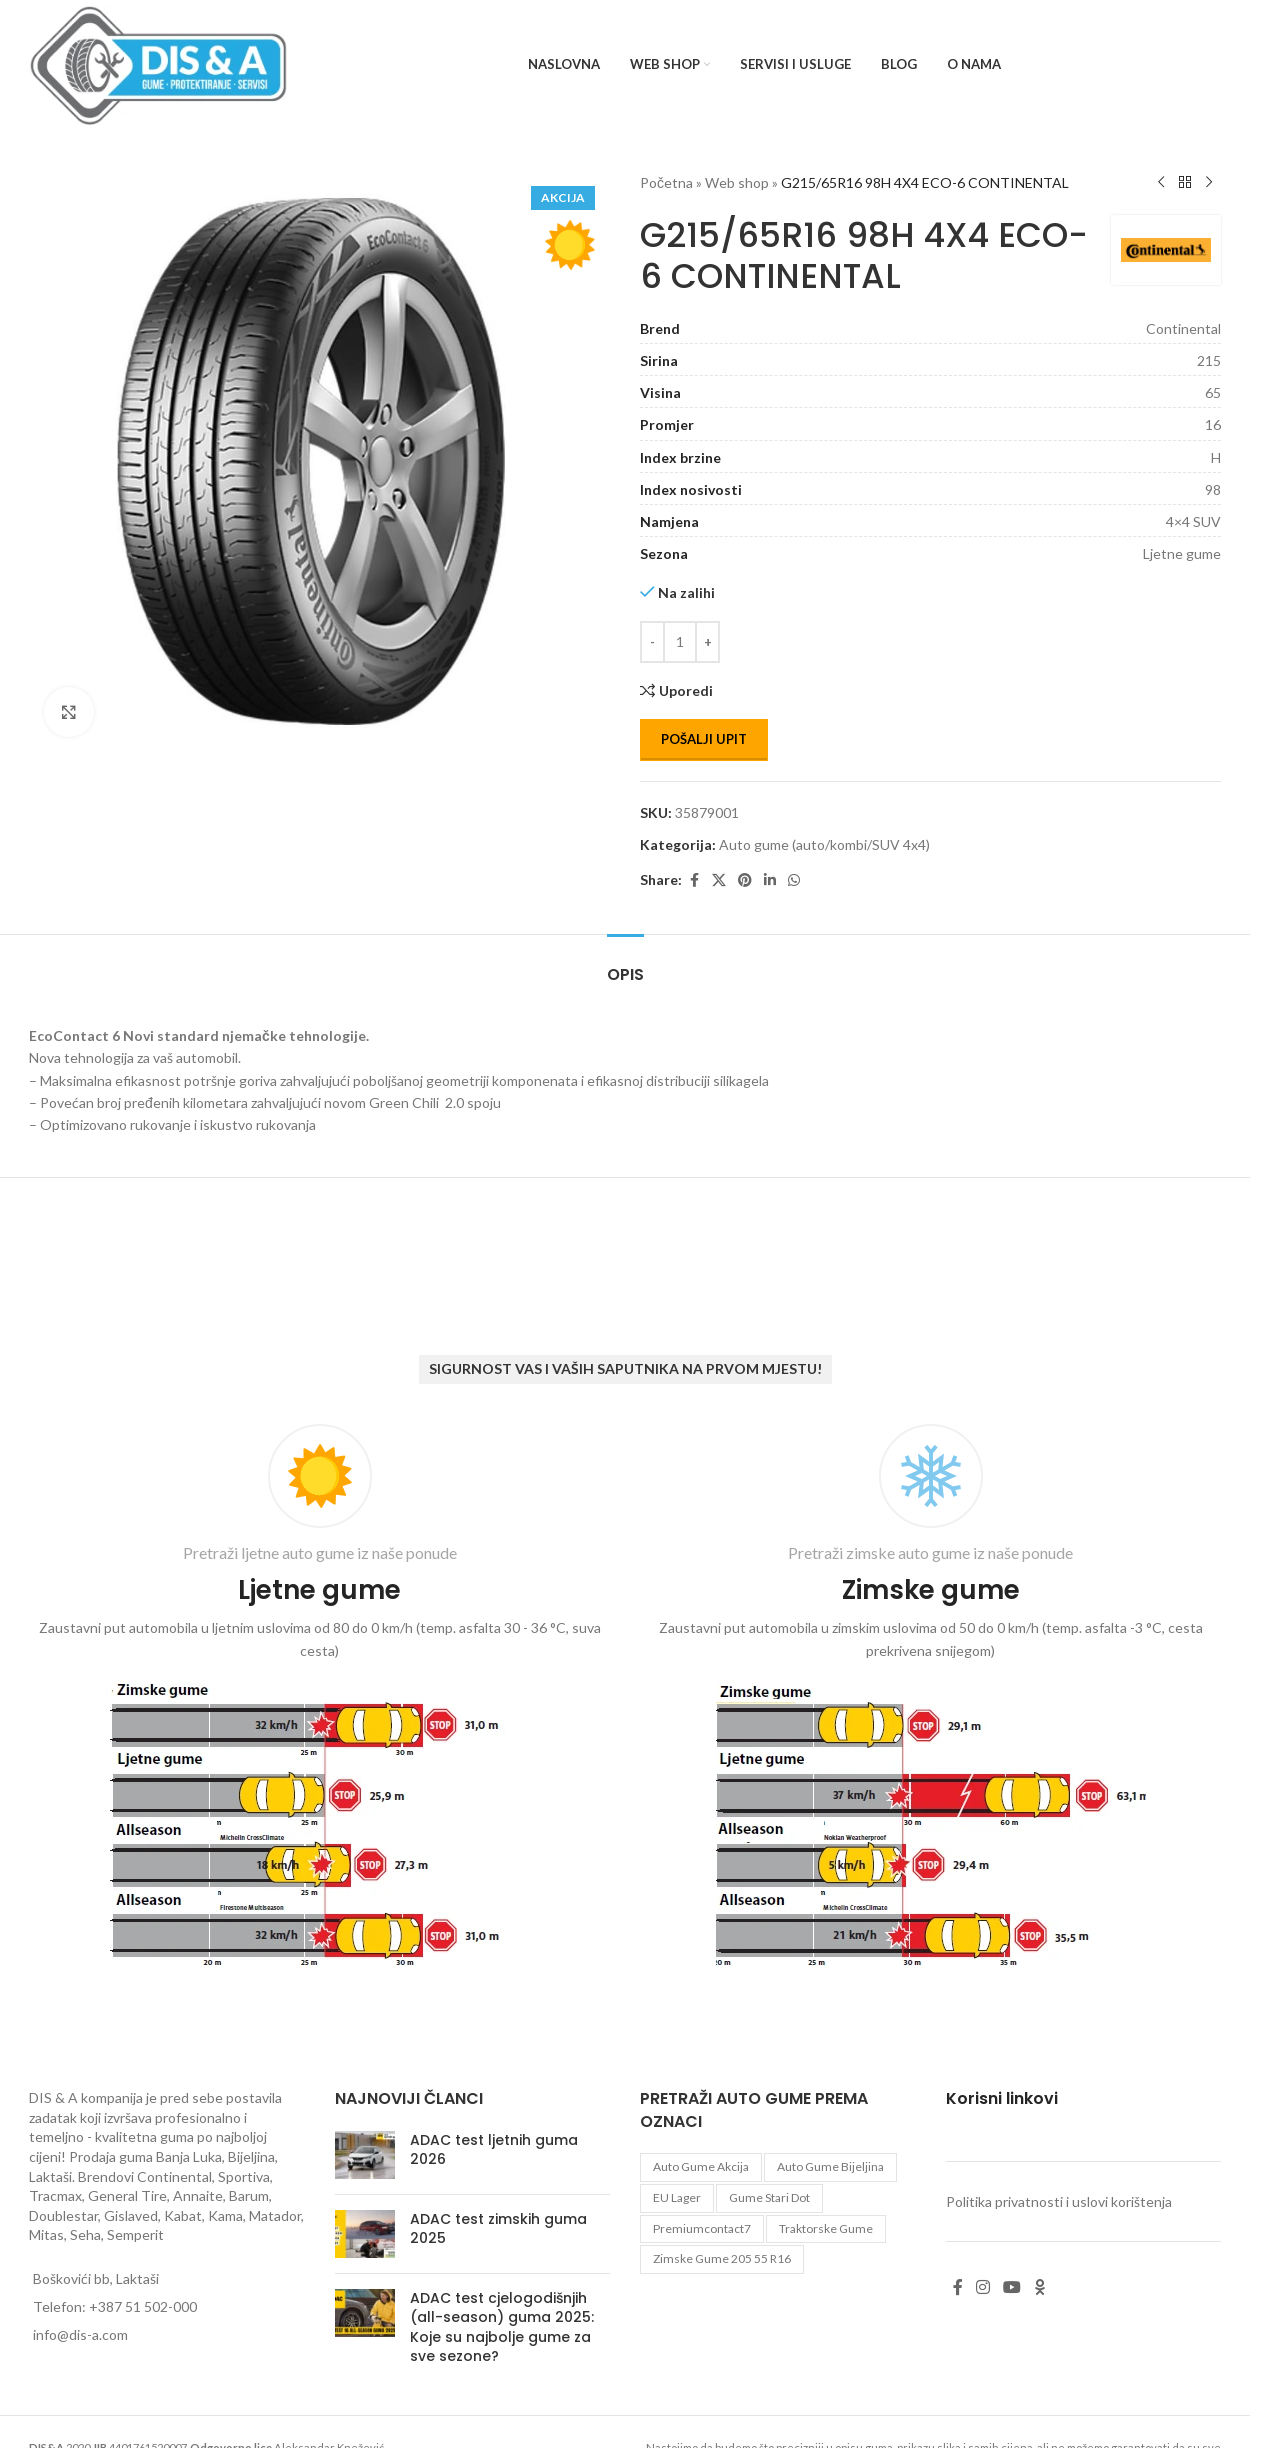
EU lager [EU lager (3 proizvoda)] (677, 2197)
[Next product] (1209, 183)
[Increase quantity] (707, 642)
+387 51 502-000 (143, 2306)
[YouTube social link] (1012, 2287)
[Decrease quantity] (652, 642)
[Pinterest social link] (745, 880)
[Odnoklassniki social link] (1040, 2287)
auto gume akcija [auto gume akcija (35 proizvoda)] (701, 2166)
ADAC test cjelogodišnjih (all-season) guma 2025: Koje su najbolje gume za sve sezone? (502, 2327)
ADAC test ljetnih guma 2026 (494, 2150)
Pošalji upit (704, 739)
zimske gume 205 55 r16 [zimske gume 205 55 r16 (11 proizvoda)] (722, 2258)
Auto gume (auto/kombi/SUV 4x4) (824, 844)
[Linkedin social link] (770, 880)
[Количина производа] (680, 642)
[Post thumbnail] (365, 2155)
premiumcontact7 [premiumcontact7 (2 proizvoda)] (702, 2228)
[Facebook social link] (694, 880)
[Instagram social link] (983, 2287)
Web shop (737, 182)
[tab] (625, 964)
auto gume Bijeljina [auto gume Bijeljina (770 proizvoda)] (830, 2166)
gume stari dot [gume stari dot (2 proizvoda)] (769, 2197)
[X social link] (719, 880)
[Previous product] (1161, 183)
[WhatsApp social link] (794, 880)
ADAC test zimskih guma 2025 (498, 2229)
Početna (666, 182)
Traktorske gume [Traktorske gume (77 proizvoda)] (826, 2228)
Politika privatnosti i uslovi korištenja (1059, 2201)
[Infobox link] (319, 1701)
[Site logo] (158, 63)
